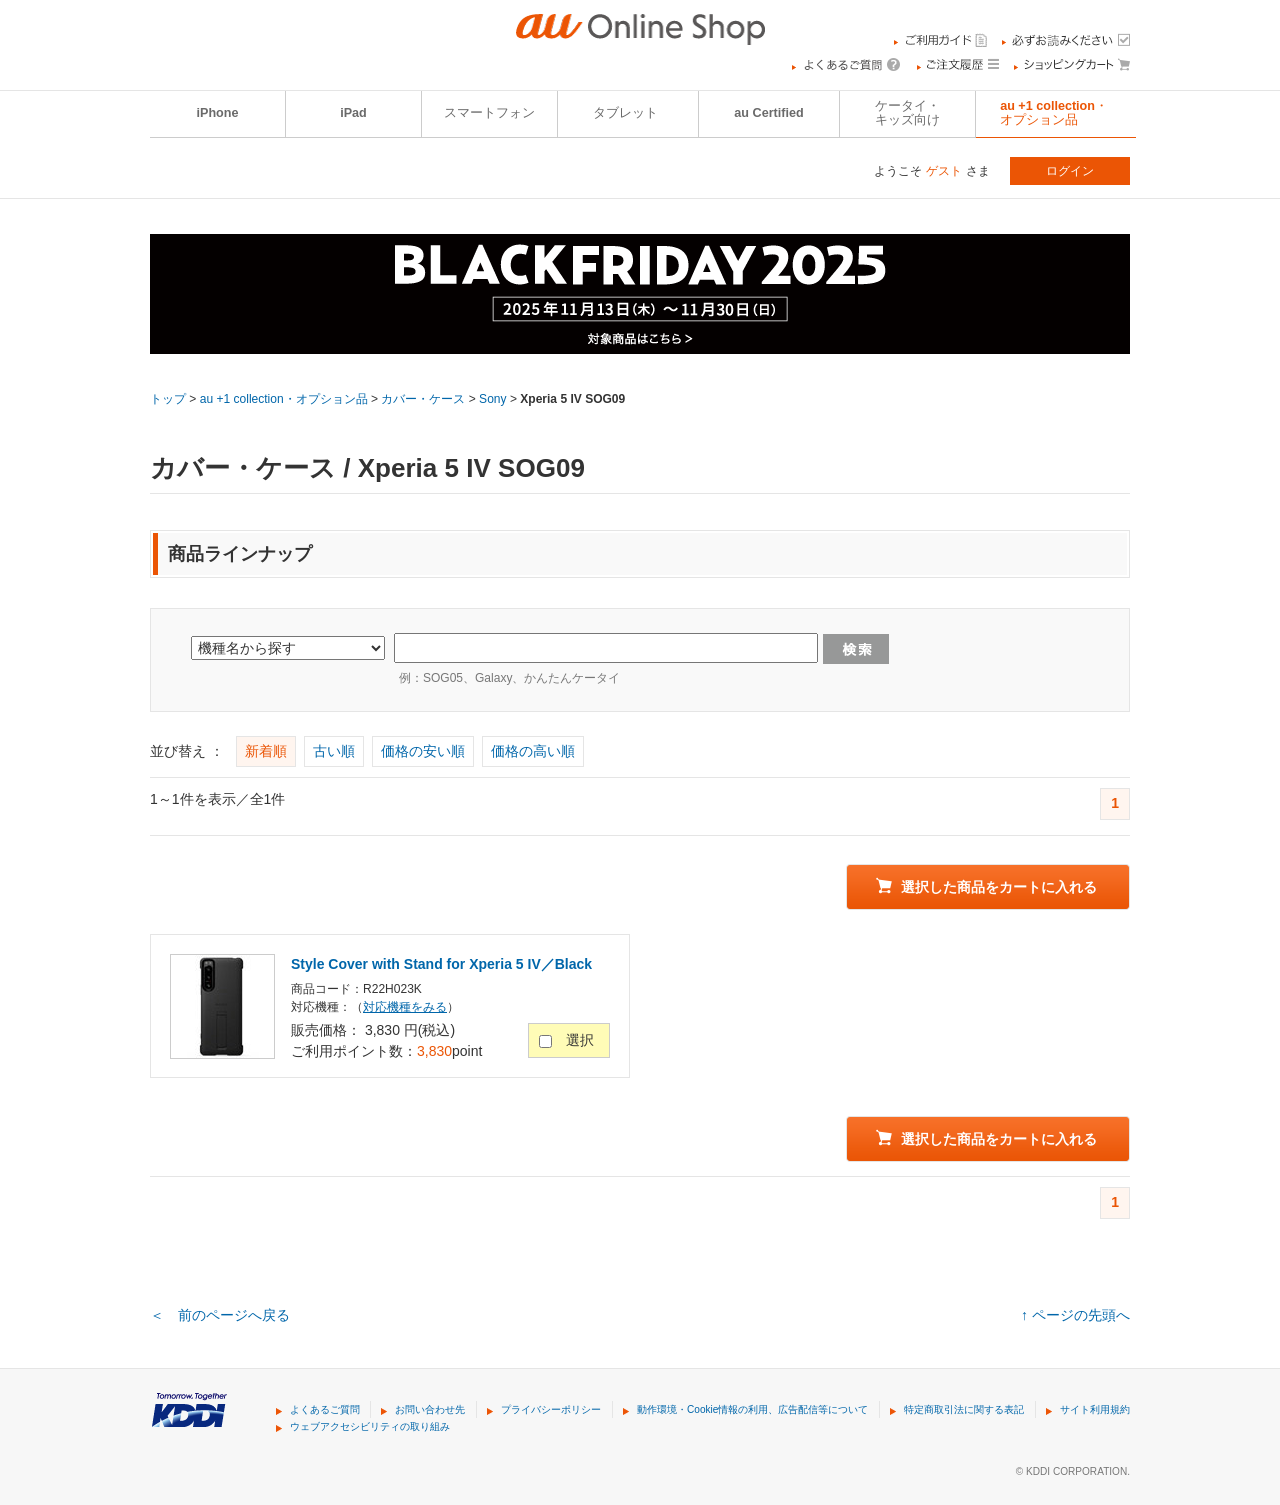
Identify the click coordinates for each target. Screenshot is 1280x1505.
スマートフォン (489, 113)
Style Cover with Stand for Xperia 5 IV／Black (441, 964)
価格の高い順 (533, 751)
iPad (353, 113)
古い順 (334, 751)
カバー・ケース (423, 399)
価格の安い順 (423, 751)
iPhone (218, 113)
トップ (168, 399)
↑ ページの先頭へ (1075, 1315)
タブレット (625, 113)
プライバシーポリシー (551, 1409)
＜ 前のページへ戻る (220, 1315)
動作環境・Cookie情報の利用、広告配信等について (752, 1409)
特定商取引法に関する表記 (964, 1409)
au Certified (768, 113)
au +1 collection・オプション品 (1054, 113)
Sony (492, 399)
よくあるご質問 (325, 1409)
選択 (580, 1040)
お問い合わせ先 (430, 1409)
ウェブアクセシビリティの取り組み (370, 1426)
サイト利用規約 (1095, 1409)
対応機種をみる (405, 1007)
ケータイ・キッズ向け (907, 113)
